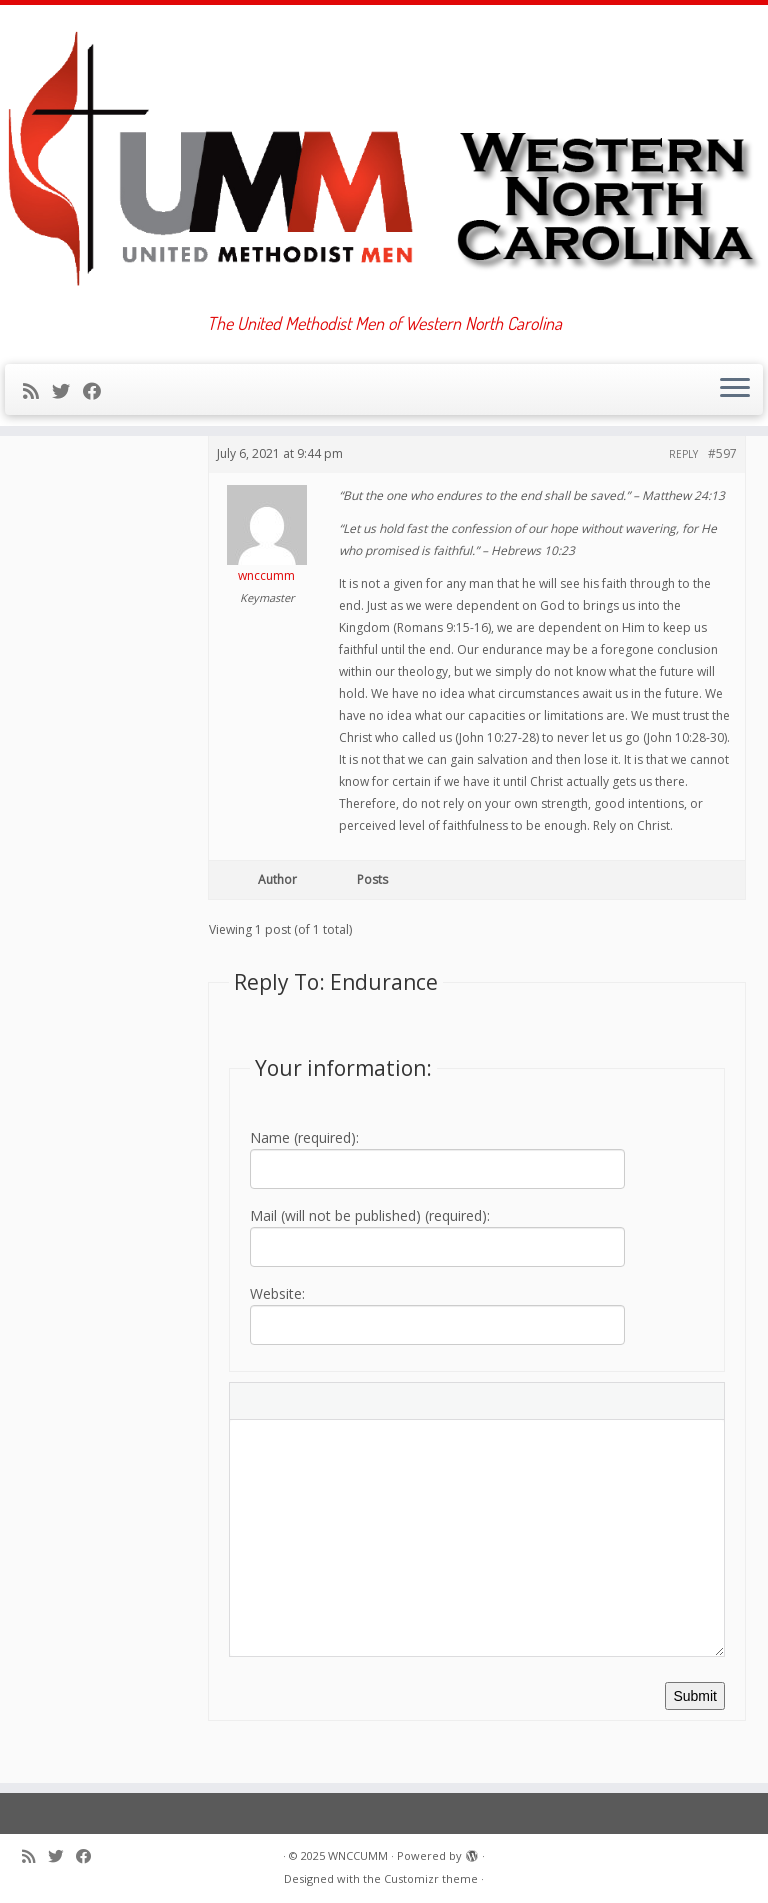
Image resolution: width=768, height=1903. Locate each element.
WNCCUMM (358, 1855)
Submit (695, 1696)
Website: (277, 1293)
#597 (722, 453)
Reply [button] (683, 454)
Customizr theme (431, 1878)
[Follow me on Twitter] (67, 391)
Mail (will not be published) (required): (370, 1215)
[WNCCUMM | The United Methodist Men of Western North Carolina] (384, 159)
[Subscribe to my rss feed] (37, 391)
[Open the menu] (735, 390)
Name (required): (304, 1137)
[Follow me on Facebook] (98, 391)
